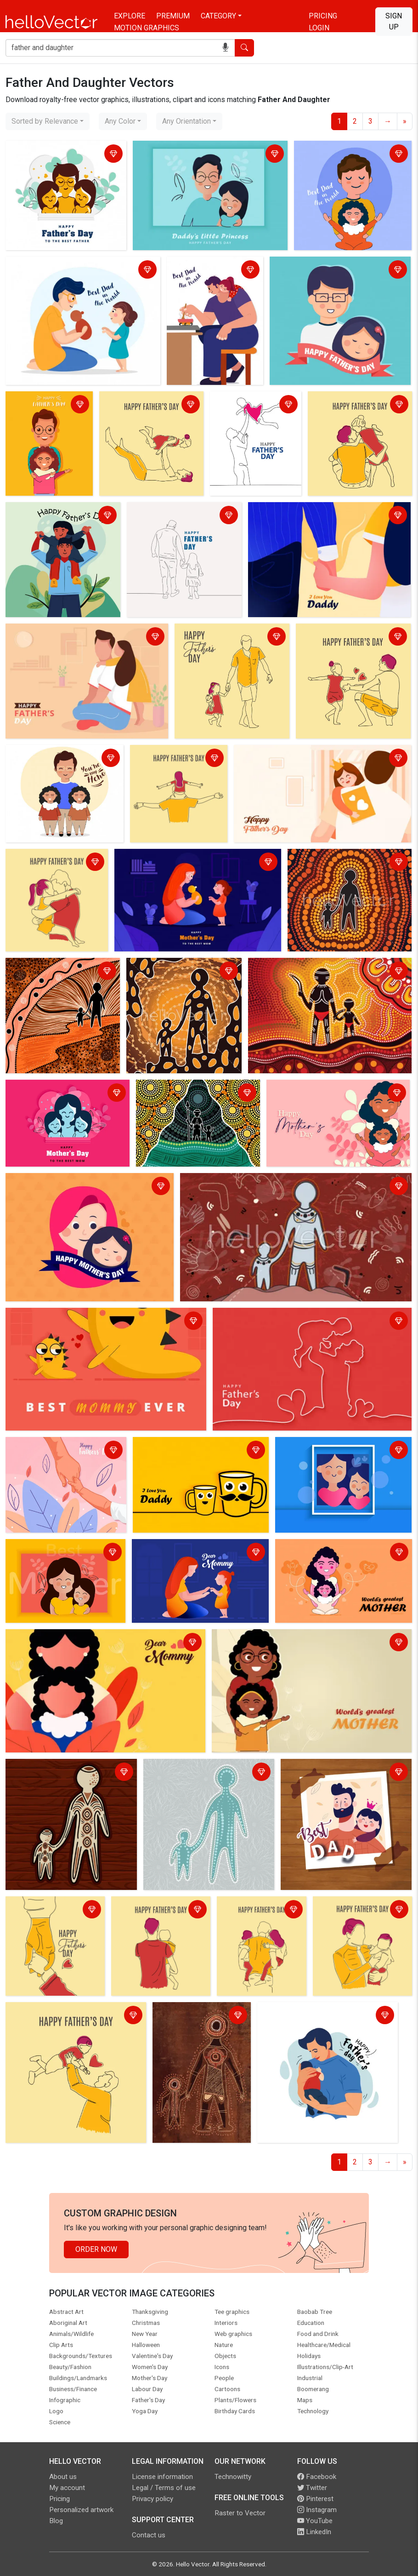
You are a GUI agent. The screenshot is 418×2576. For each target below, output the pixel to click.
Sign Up (393, 21)
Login (319, 27)
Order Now (96, 2249)
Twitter (312, 2488)
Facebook (316, 2477)
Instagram (317, 2510)
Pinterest (315, 2499)
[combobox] (48, 121)
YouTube (315, 2521)
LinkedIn (314, 2532)
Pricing (323, 15)
